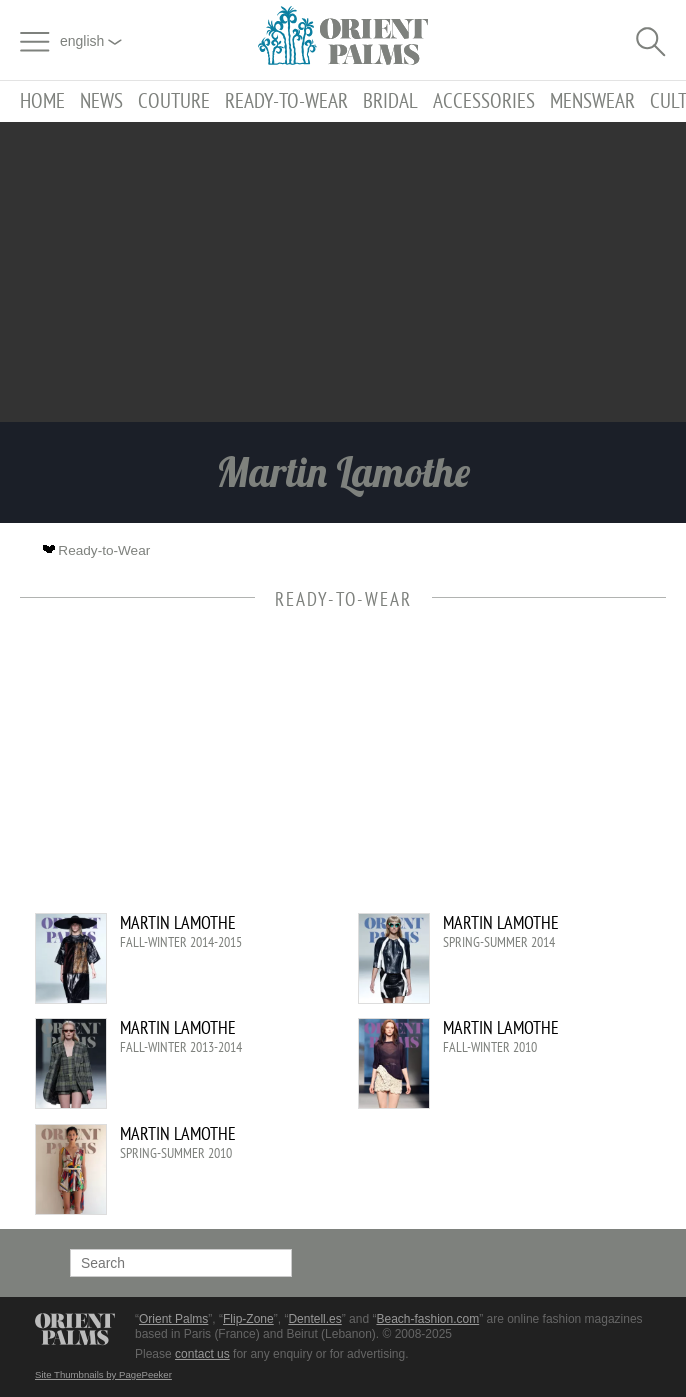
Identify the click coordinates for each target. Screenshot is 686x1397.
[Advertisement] (343, 272)
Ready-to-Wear (286, 101)
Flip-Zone (248, 1319)
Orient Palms (173, 1319)
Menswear (592, 101)
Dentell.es (314, 1319)
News (101, 101)
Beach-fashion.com (427, 1319)
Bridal (390, 101)
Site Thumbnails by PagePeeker (103, 1374)
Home (42, 101)
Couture (174, 101)
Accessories (484, 101)
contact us (202, 1354)
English (91, 41)
